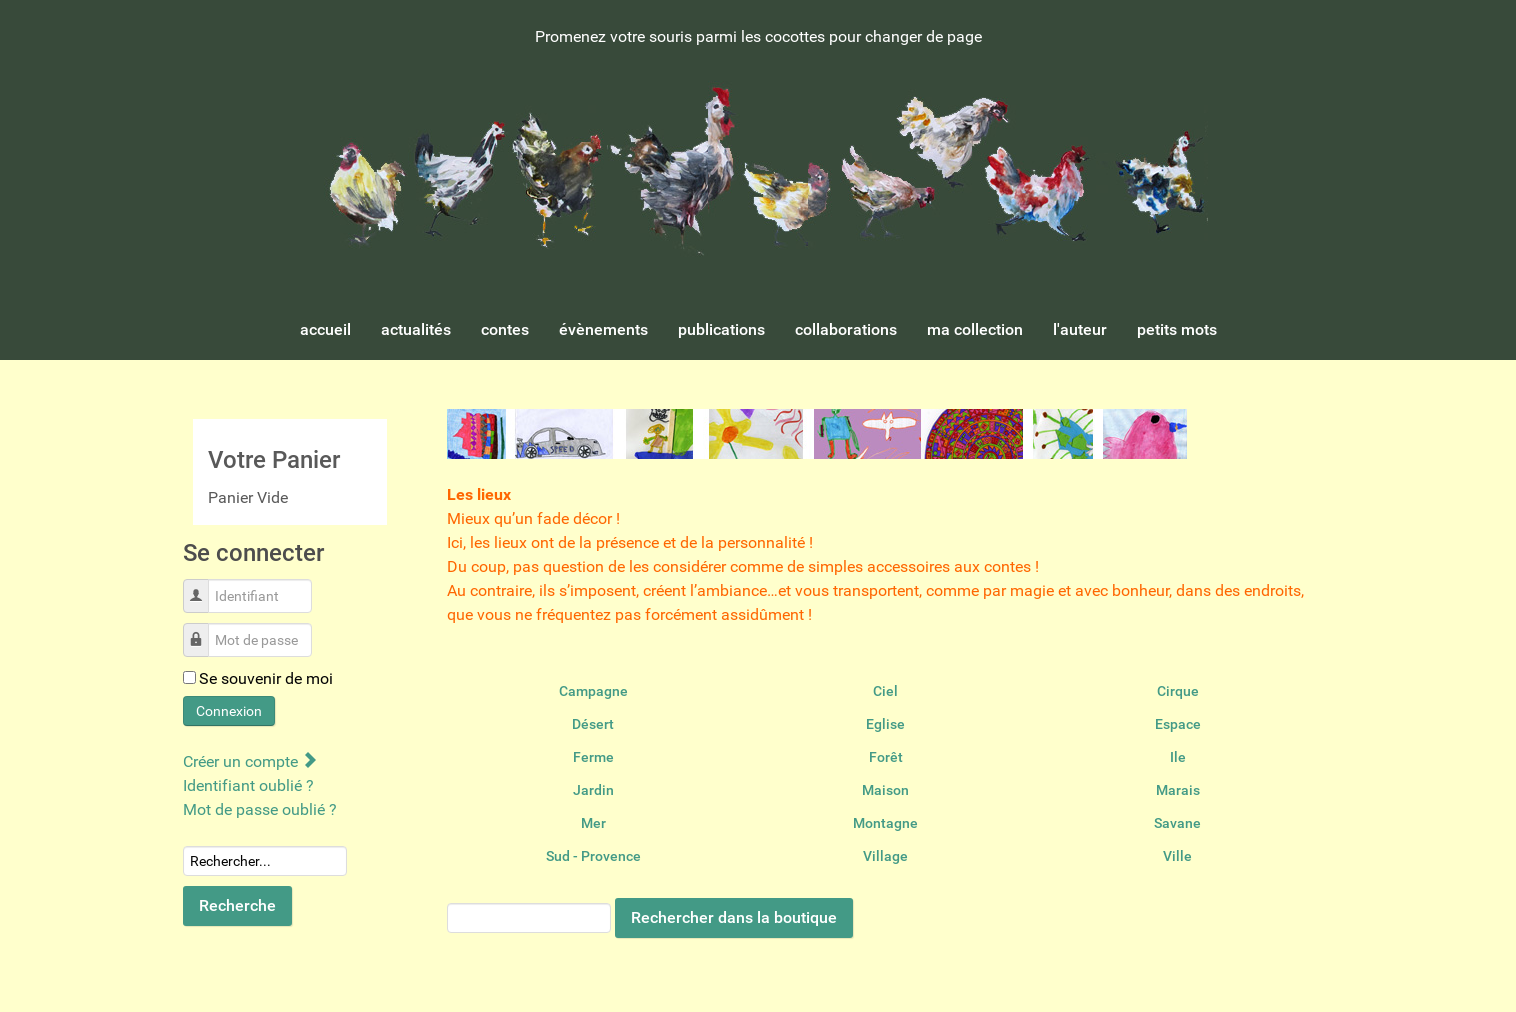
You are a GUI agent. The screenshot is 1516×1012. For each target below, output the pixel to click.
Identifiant (203, 585)
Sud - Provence (593, 856)
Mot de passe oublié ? (260, 809)
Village (885, 856)
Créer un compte (249, 761)
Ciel (885, 691)
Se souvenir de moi (266, 678)
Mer (593, 823)
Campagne (593, 691)
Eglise (885, 724)
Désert (593, 724)
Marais (1178, 790)
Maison (885, 790)
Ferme (593, 757)
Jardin (593, 790)
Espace (1178, 724)
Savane (1177, 823)
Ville (1177, 856)
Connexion (229, 711)
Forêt (886, 757)
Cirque (1178, 691)
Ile (1178, 757)
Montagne (885, 823)
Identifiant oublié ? (248, 785)
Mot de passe (203, 629)
